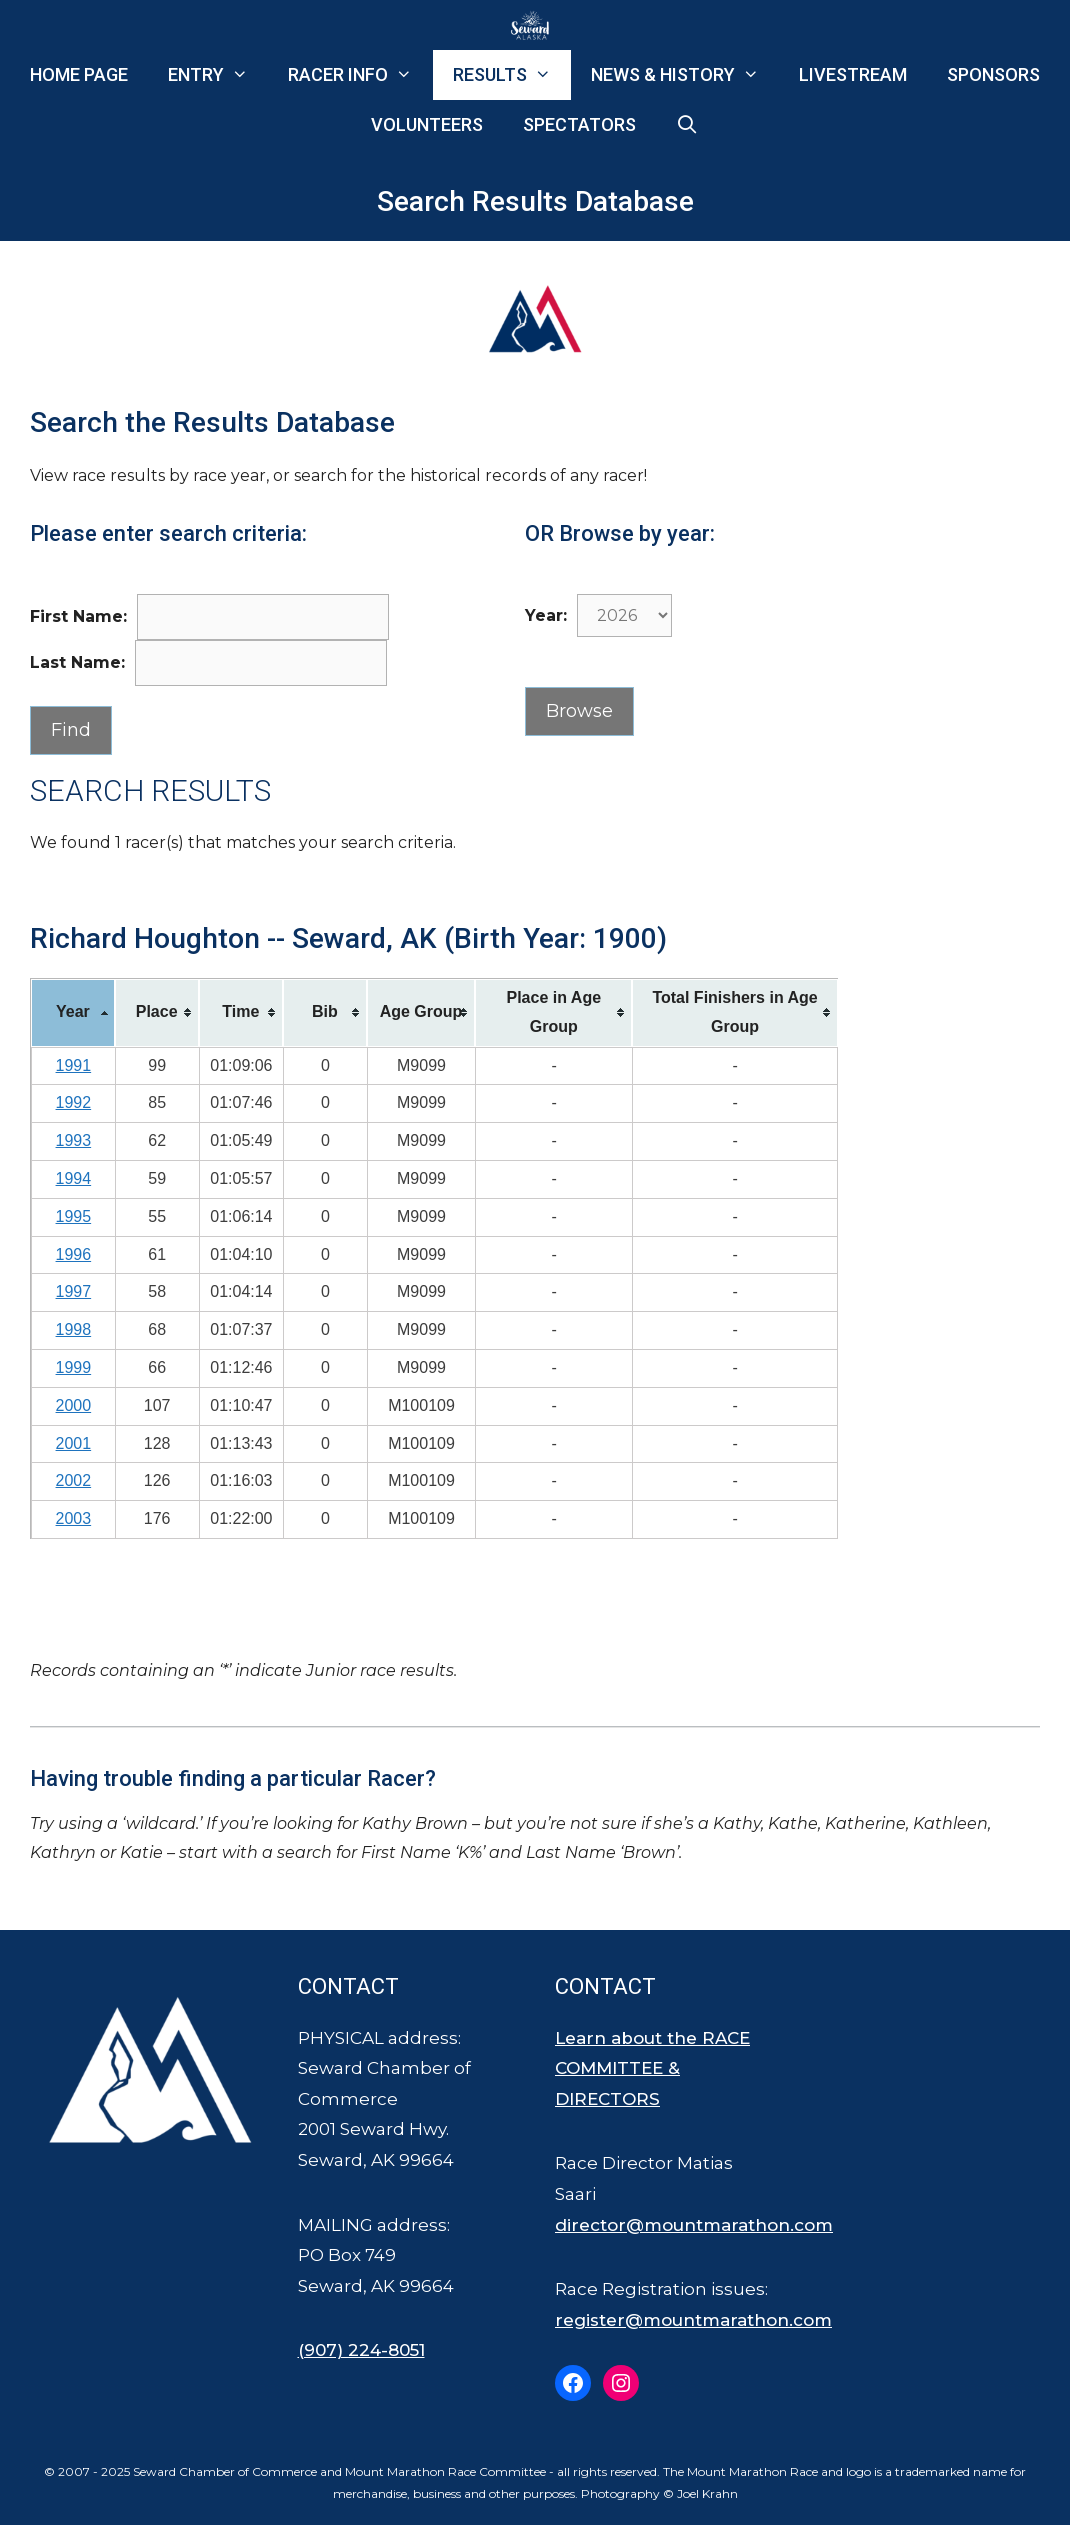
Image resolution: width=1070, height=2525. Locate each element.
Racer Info (360, 75)
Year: (546, 615)
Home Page (79, 74)
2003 (74, 1518)
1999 (74, 1367)
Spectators (579, 124)
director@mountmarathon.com (694, 2225)
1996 (74, 1254)
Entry (218, 75)
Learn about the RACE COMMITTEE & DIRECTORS (652, 2068)
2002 (74, 1480)
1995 (74, 1216)
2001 (74, 1443)
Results (512, 75)
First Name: (78, 616)
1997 (74, 1291)
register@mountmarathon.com (693, 2320)
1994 (74, 1178)
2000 (74, 1405)
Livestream (853, 74)
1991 (74, 1065)
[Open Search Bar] (687, 125)
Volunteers (427, 124)
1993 (74, 1140)
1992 (74, 1102)
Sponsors (993, 74)
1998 (74, 1329)
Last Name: (77, 662)
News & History (685, 75)
